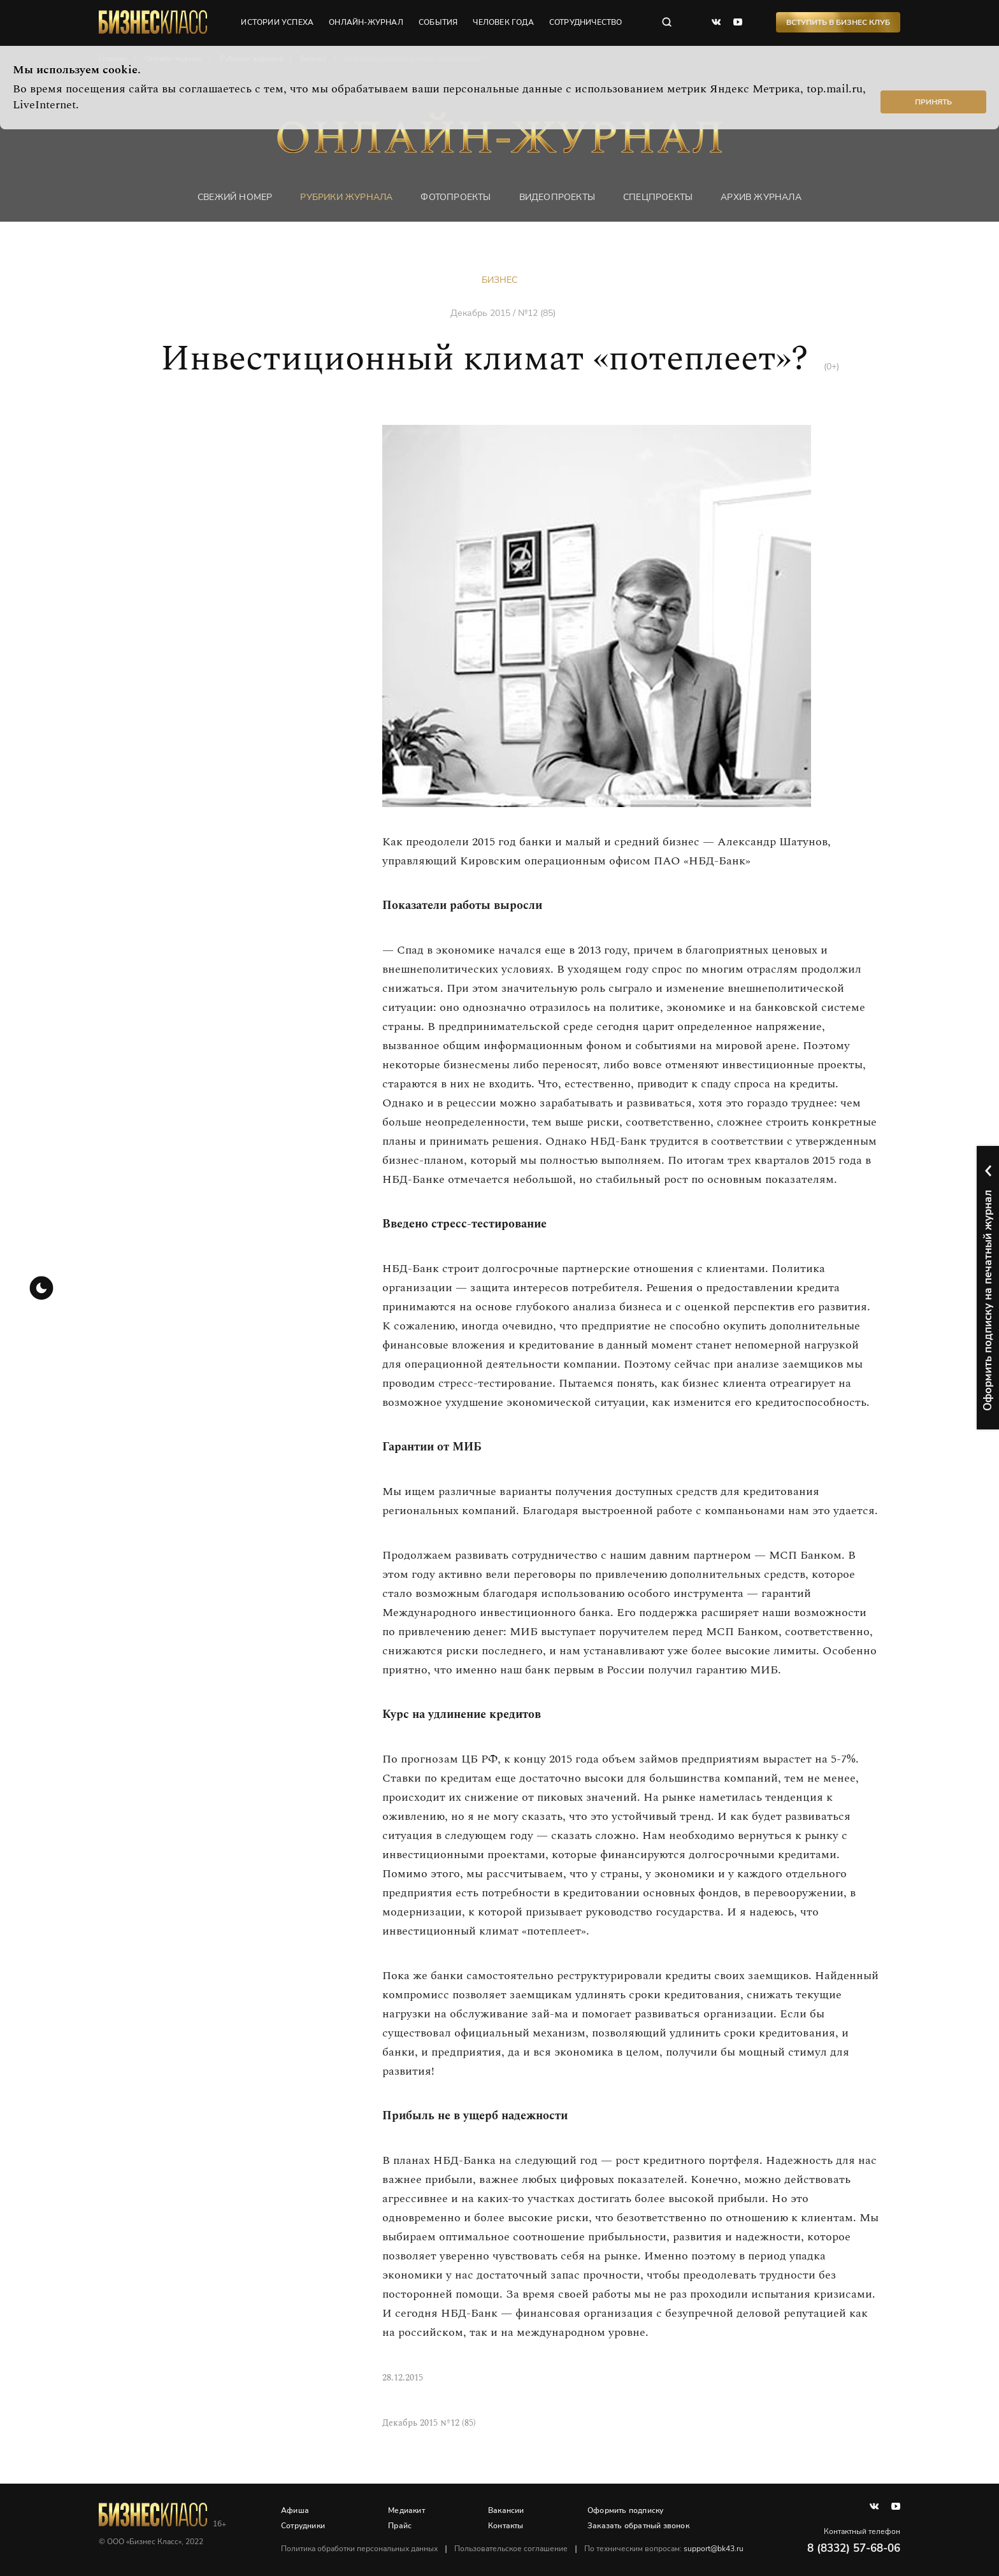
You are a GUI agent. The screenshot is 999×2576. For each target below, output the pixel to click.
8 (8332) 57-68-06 (853, 2548)
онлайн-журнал (366, 22)
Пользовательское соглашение (511, 2549)
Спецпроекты (658, 197)
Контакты (506, 2526)
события (438, 22)
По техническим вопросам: (664, 2549)
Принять (933, 102)
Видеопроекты (557, 197)
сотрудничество (585, 22)
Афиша (295, 2510)
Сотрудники (303, 2526)
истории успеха (277, 22)
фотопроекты (455, 197)
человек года (503, 22)
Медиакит (406, 2510)
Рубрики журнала (346, 197)
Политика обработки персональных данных (359, 2549)
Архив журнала (761, 197)
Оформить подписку (625, 2510)
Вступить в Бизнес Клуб (838, 22)
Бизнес (499, 280)
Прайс (400, 2526)
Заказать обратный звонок (638, 2526)
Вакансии (506, 2510)
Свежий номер (235, 197)
